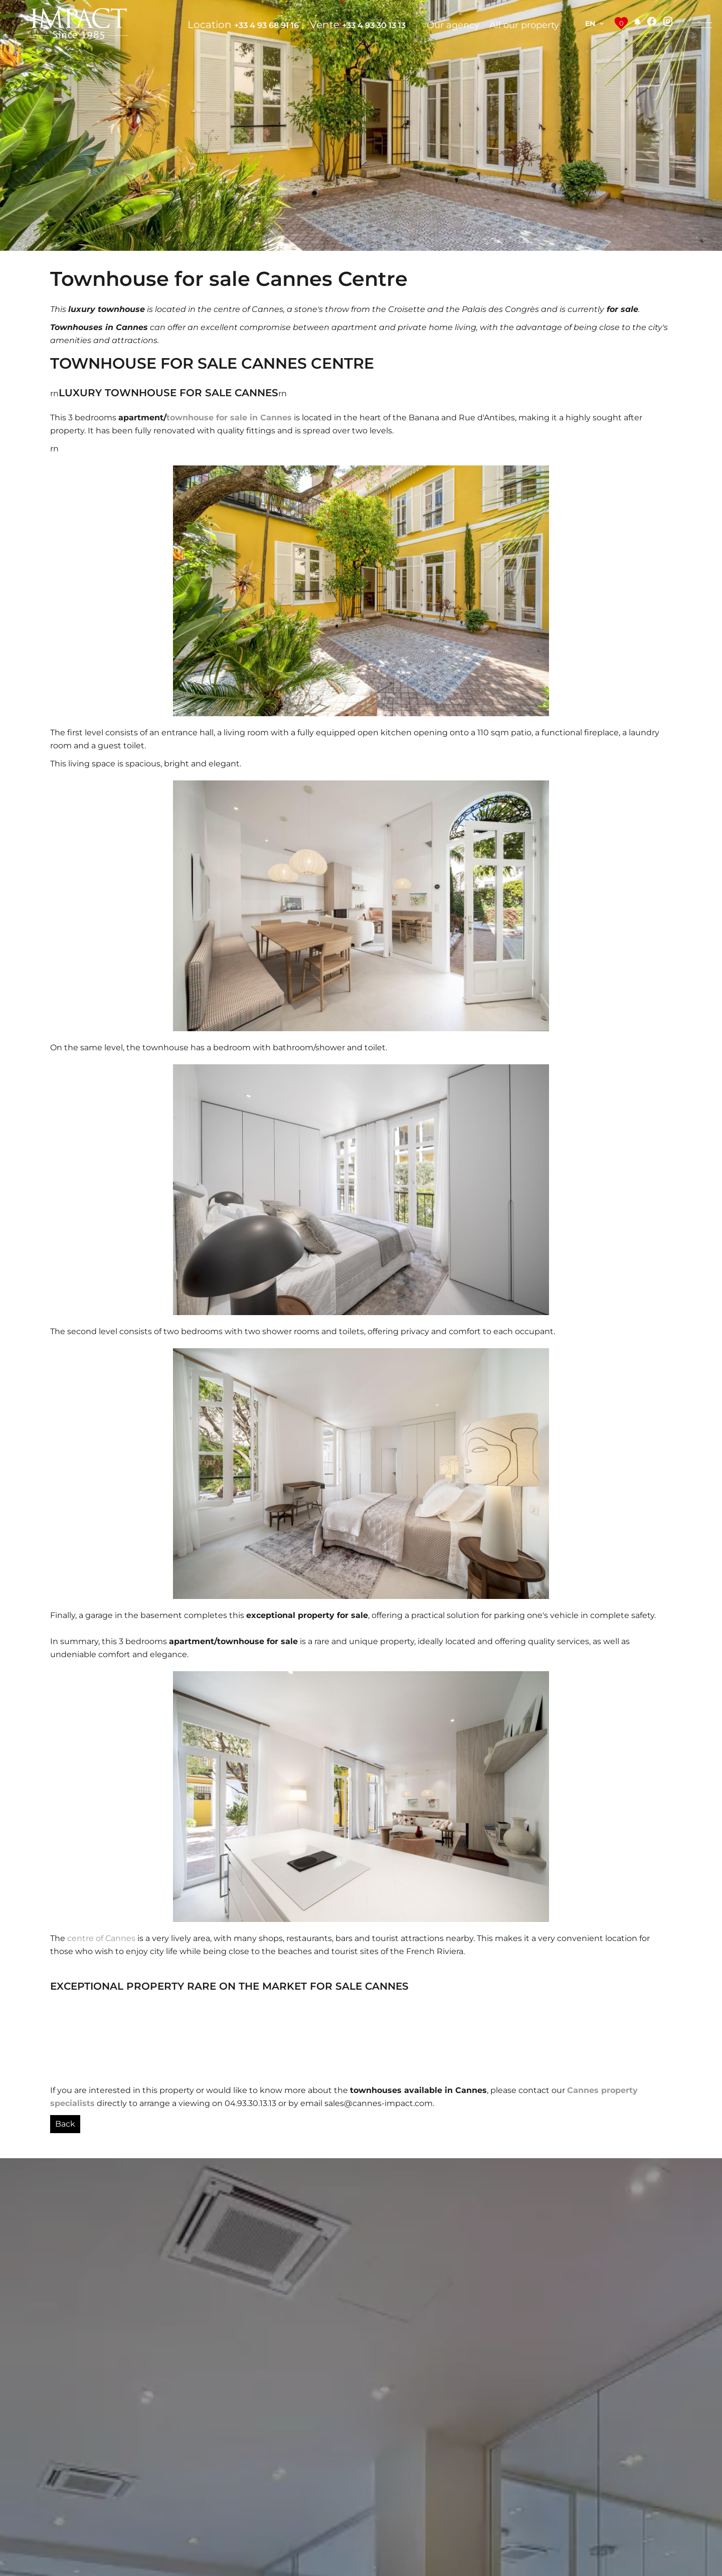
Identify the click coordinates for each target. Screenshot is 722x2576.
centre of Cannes (101, 1938)
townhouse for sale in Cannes (229, 417)
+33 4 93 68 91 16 (266, 25)
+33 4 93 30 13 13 (374, 25)
